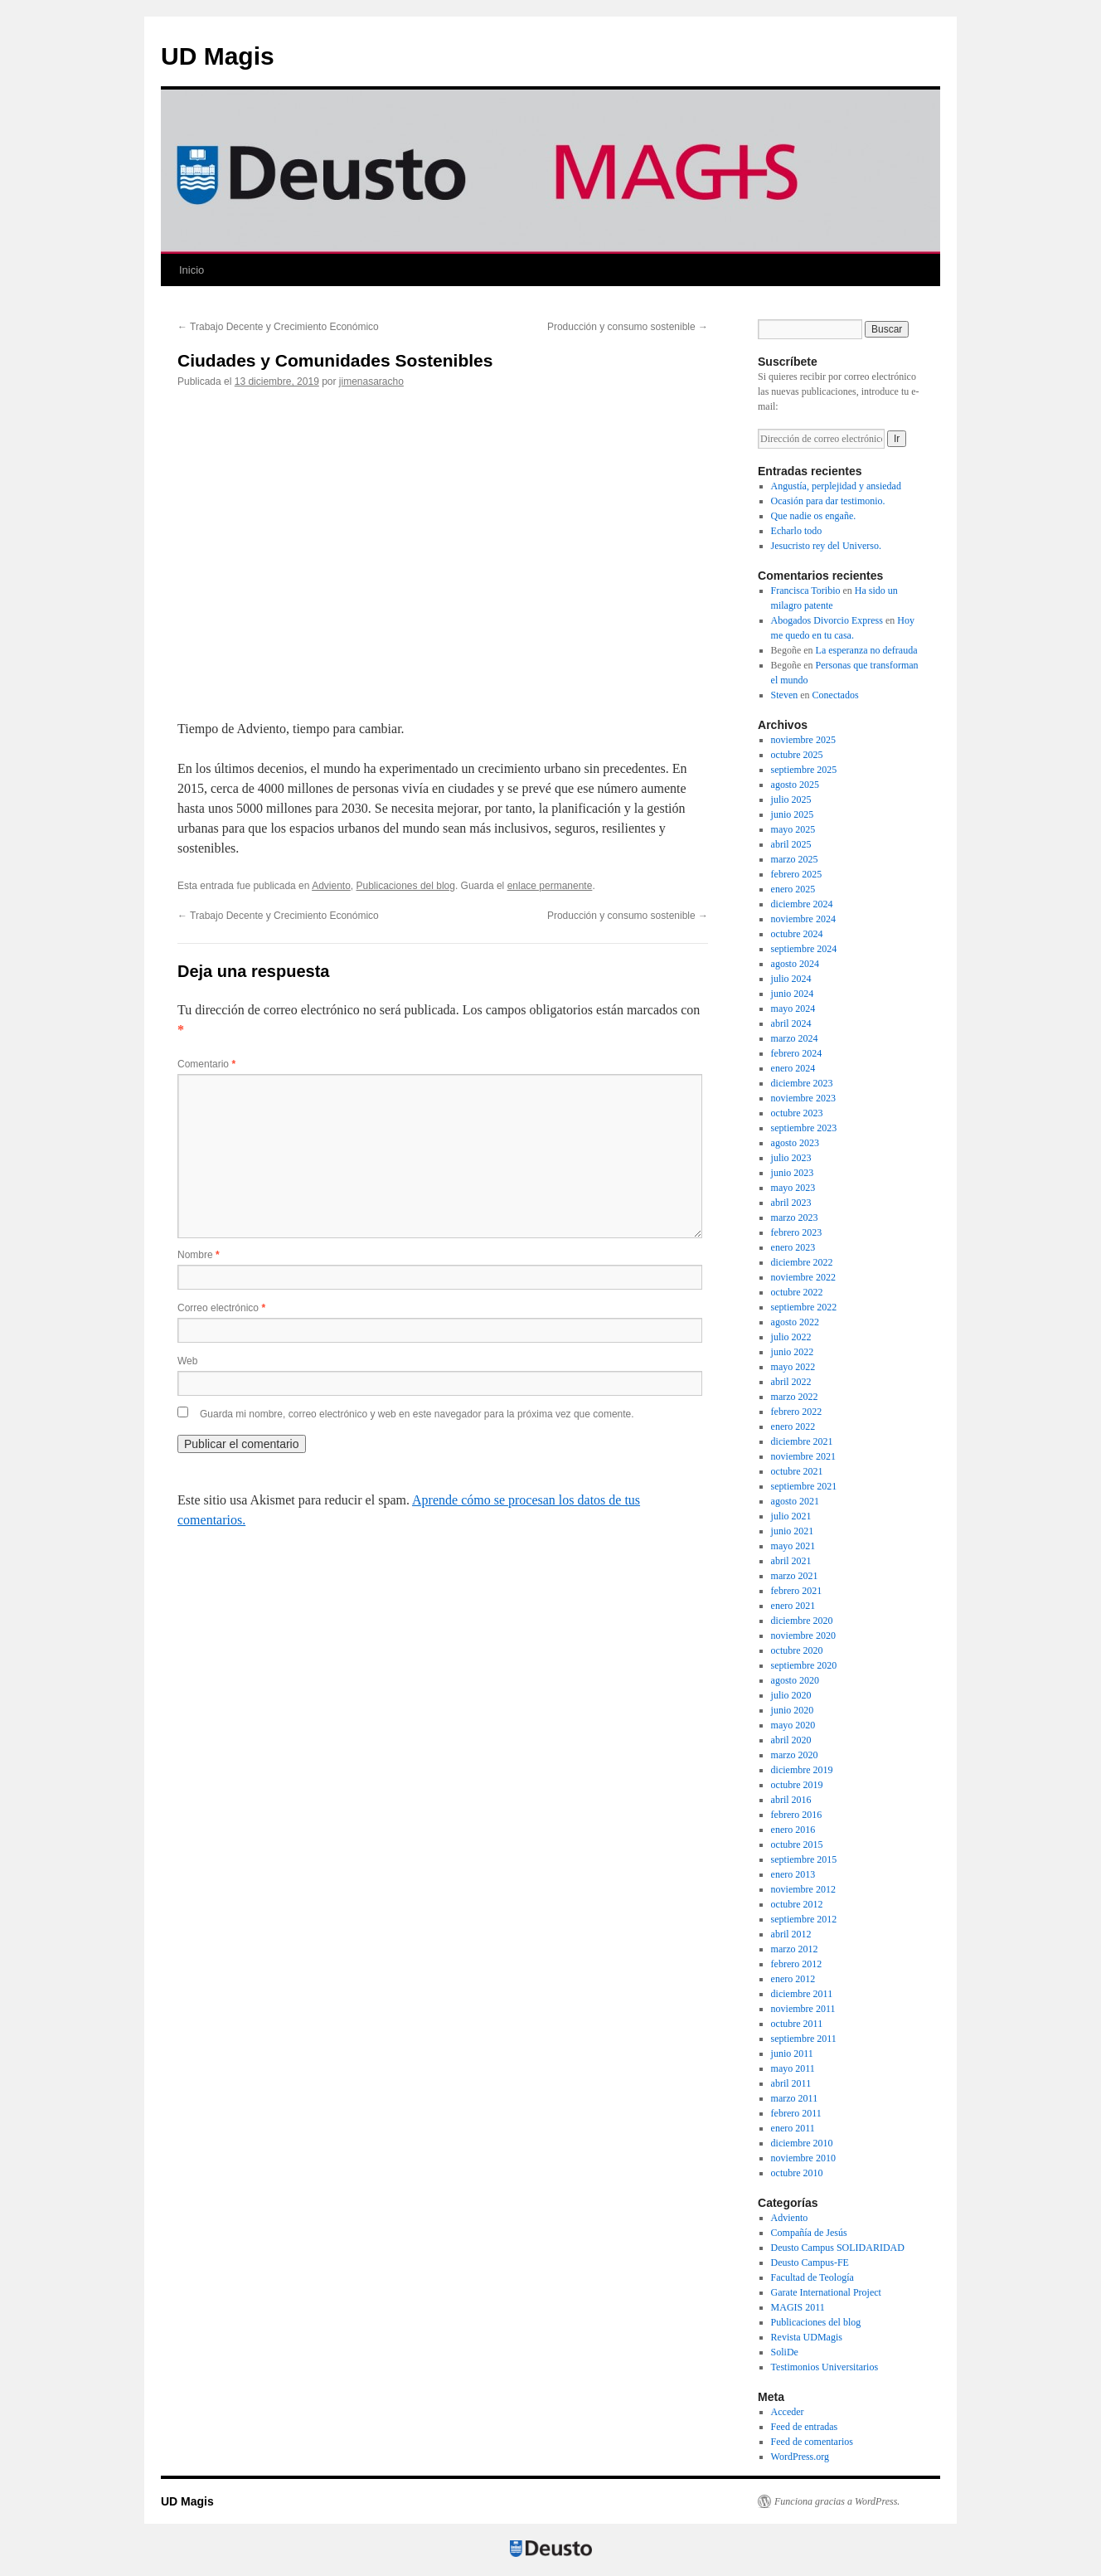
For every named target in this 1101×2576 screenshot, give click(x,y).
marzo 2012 (794, 1949)
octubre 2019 (797, 1785)
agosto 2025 (795, 784)
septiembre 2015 (804, 1859)
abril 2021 (791, 1561)
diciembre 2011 (802, 1994)
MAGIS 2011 (798, 2307)
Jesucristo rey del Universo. (826, 546)
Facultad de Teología (812, 2277)
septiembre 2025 (804, 769)
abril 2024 (791, 1023)
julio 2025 (791, 799)
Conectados (835, 695)
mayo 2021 (793, 1546)
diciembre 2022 (802, 1262)
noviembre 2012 (803, 1889)
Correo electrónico (221, 1308)
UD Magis (217, 56)
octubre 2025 (797, 755)
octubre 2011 (797, 2023)
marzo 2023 (794, 1217)
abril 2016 (791, 1800)
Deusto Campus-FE (810, 2262)
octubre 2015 (797, 1844)
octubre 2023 (797, 1113)
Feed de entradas (804, 2427)
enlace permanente (550, 886)
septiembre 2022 (804, 1307)
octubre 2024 (797, 934)
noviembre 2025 (803, 740)
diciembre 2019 (802, 1770)
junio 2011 (792, 2053)
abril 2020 (791, 1740)
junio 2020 (792, 1710)
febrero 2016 (796, 1814)
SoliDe (784, 2352)
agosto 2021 (795, 1501)
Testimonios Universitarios (824, 2367)
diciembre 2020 (802, 1620)
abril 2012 (791, 1934)
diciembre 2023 (802, 1083)
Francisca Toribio (806, 590)
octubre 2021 (797, 1471)
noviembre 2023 (803, 1098)
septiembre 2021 (804, 1486)
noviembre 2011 (803, 2009)
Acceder (787, 2412)
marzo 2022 (794, 1396)
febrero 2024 (796, 1053)
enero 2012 (793, 1979)
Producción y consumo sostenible (627, 327)
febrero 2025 (796, 874)
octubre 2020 (797, 1650)
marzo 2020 (794, 1755)
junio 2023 (792, 1173)
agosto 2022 (795, 1322)
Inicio (191, 270)
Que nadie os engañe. (813, 516)
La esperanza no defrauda (867, 650)
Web (187, 1361)
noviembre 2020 (803, 1635)
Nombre (198, 1255)
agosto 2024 (795, 964)
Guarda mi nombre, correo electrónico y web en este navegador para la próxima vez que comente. (417, 1414)
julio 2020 (791, 1695)
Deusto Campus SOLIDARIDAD (838, 2247)
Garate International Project (826, 2292)
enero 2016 (793, 1829)
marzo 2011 (794, 2098)
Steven (784, 695)
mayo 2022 (793, 1367)
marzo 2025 (794, 859)
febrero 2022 (796, 1411)
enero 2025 (793, 889)
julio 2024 (791, 978)
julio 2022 (791, 1337)
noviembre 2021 (803, 1456)
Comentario (206, 1064)
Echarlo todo (796, 531)
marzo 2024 (794, 1038)
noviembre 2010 (803, 2158)
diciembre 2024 (802, 904)
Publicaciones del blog (405, 886)
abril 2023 (791, 1202)
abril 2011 (791, 2083)
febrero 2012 (796, 1964)
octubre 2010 (797, 2173)
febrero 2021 (796, 1591)
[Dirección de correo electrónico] (821, 439)
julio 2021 (791, 1516)
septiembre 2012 (804, 1919)
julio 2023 (791, 1158)
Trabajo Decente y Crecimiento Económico (278, 327)
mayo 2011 (793, 2068)
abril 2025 (791, 844)
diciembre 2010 (802, 2143)
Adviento (331, 886)
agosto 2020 (795, 1680)
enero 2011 (793, 2128)
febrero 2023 (796, 1232)
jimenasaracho (371, 381)
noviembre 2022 (803, 1277)
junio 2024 (792, 993)
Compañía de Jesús (809, 2232)
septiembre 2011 (804, 2038)
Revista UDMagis (806, 2337)
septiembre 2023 (804, 1128)
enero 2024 (793, 1068)
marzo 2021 (794, 1576)
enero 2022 (793, 1426)
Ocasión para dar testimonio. (828, 501)
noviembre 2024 (803, 919)
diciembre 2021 (802, 1441)
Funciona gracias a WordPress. (837, 2501)
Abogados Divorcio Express (827, 620)
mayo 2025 (793, 829)
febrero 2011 (796, 2113)
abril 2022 (791, 1382)
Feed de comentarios (812, 2441)
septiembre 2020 (804, 1665)
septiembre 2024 (804, 949)
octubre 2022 (797, 1292)
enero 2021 (793, 1605)
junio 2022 (792, 1352)
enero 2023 (793, 1247)
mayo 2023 (793, 1187)
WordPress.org (800, 2456)
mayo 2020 (793, 1725)
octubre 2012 (797, 1904)
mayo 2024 (793, 1008)
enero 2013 (793, 1874)
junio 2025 (792, 814)
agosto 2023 (795, 1143)
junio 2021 (792, 1531)
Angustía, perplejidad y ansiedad (836, 486)
